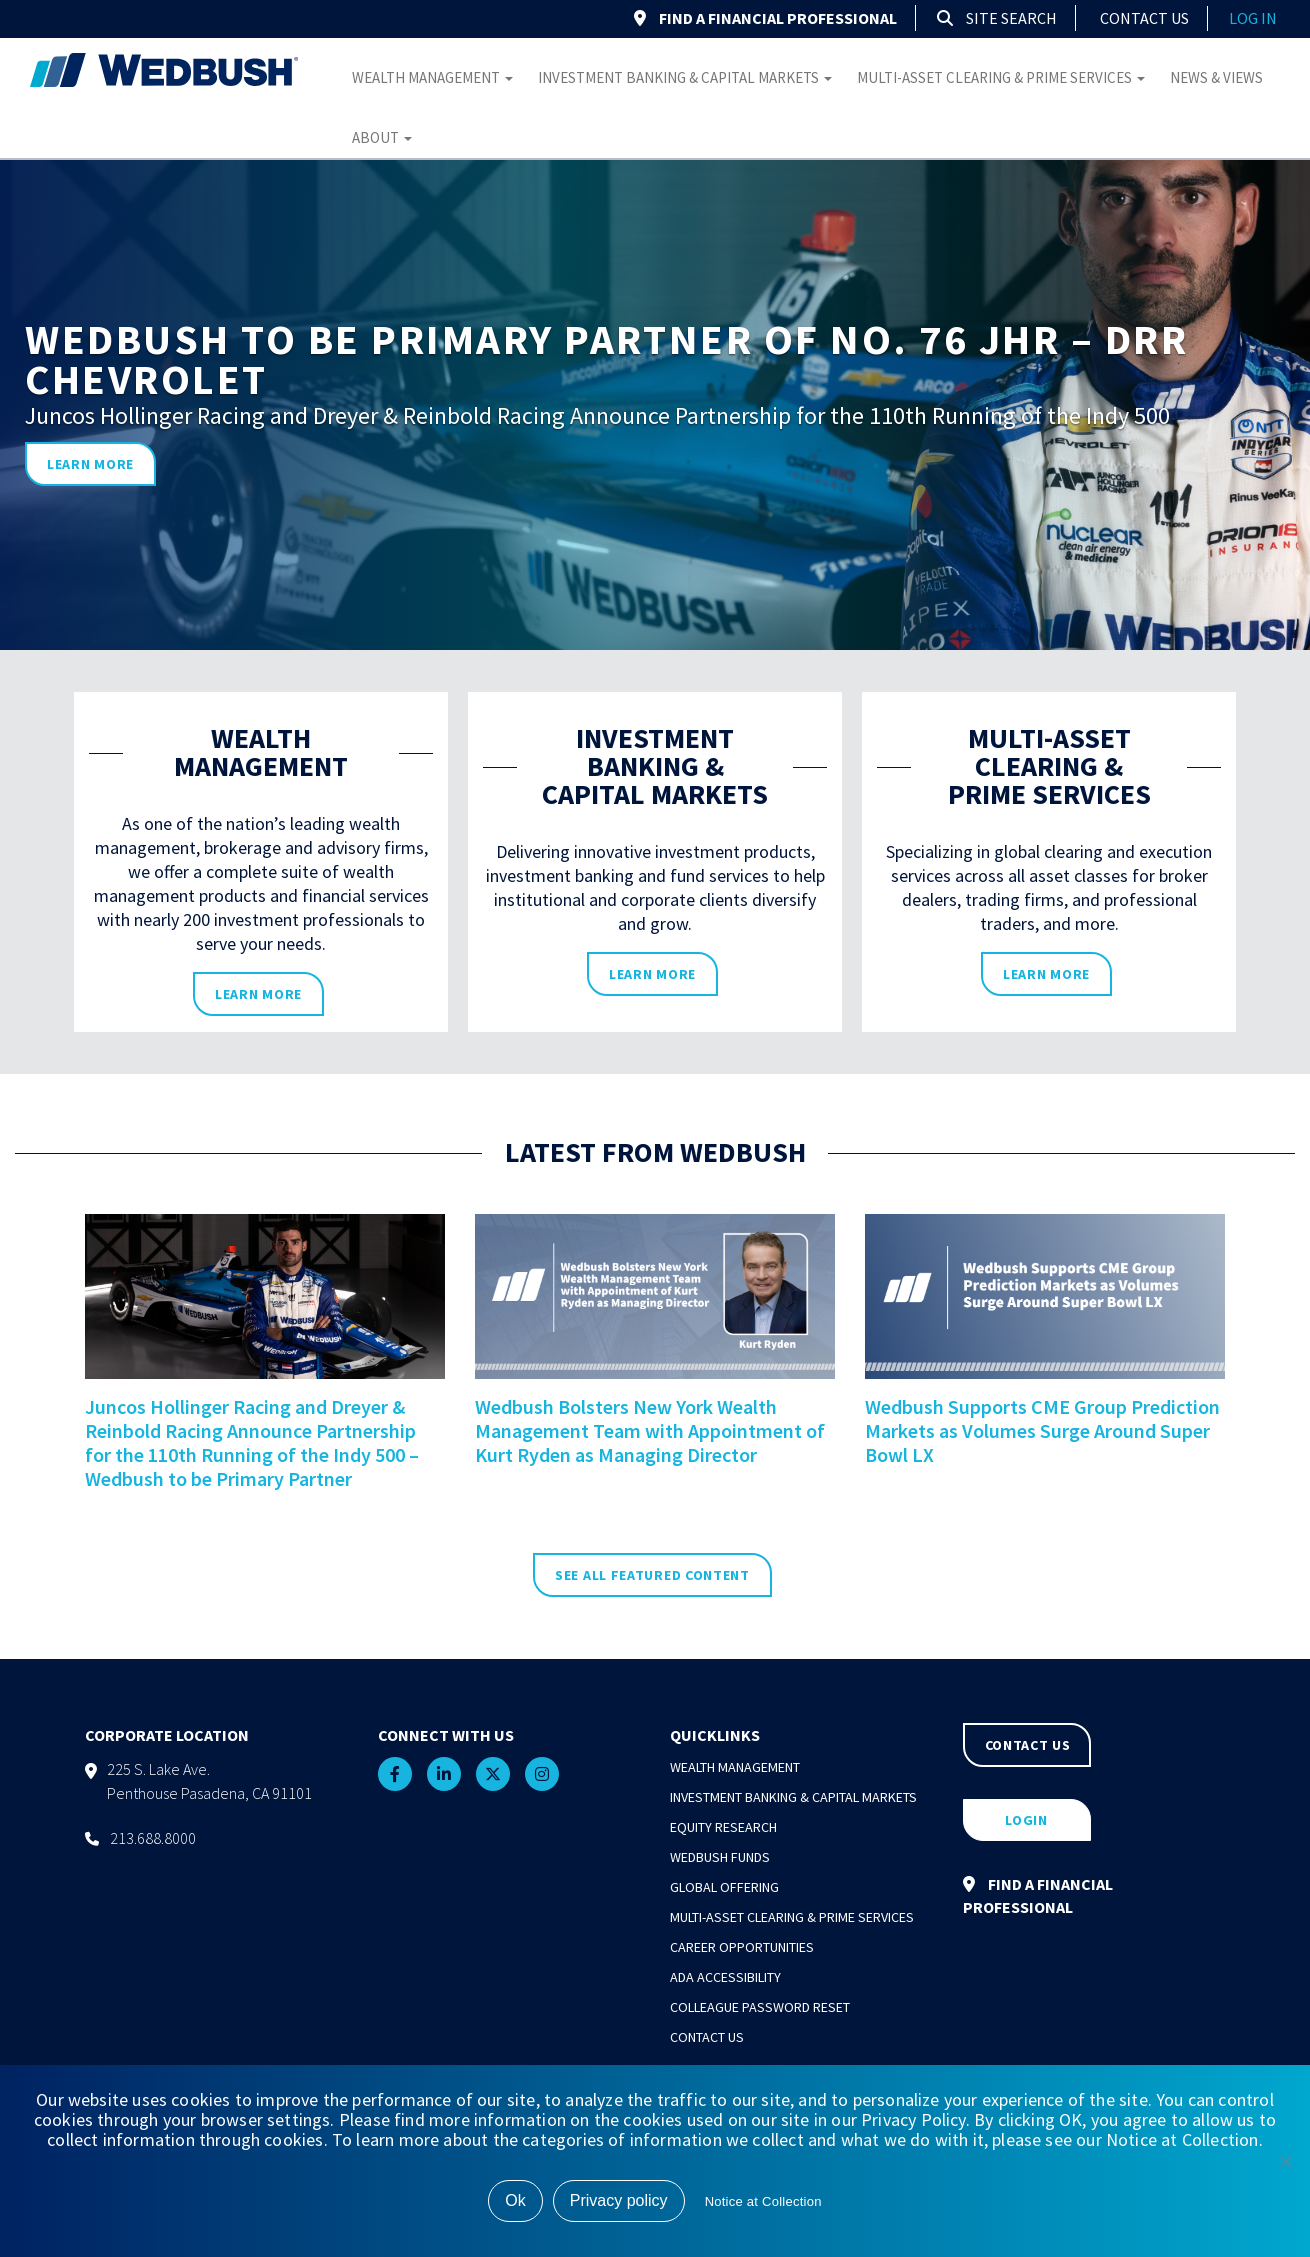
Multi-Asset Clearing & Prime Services (1001, 77)
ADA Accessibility (725, 1977)
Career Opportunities (742, 1947)
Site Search (997, 18)
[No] (1285, 2161)
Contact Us (1144, 18)
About (382, 137)
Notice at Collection (763, 2201)
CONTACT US (1028, 1745)
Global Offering (724, 1887)
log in (1253, 18)
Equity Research (723, 1827)
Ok (515, 2200)
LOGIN (1026, 1820)
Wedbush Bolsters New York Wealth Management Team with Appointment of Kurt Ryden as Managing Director (650, 1430)
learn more (90, 464)
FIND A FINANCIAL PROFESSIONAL (765, 18)
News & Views (1216, 77)
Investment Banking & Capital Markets (685, 77)
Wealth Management (432, 77)
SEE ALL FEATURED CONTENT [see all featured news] (652, 1575)
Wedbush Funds (720, 1857)
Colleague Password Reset (760, 2007)
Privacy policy (619, 2200)
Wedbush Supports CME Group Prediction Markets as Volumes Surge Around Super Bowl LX (1042, 1430)
